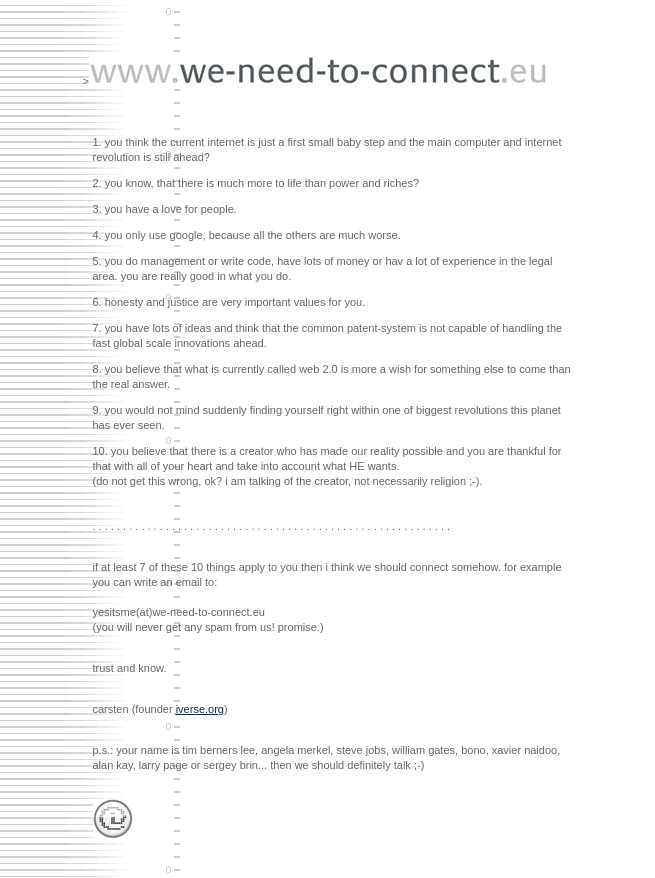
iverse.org (200, 709)
